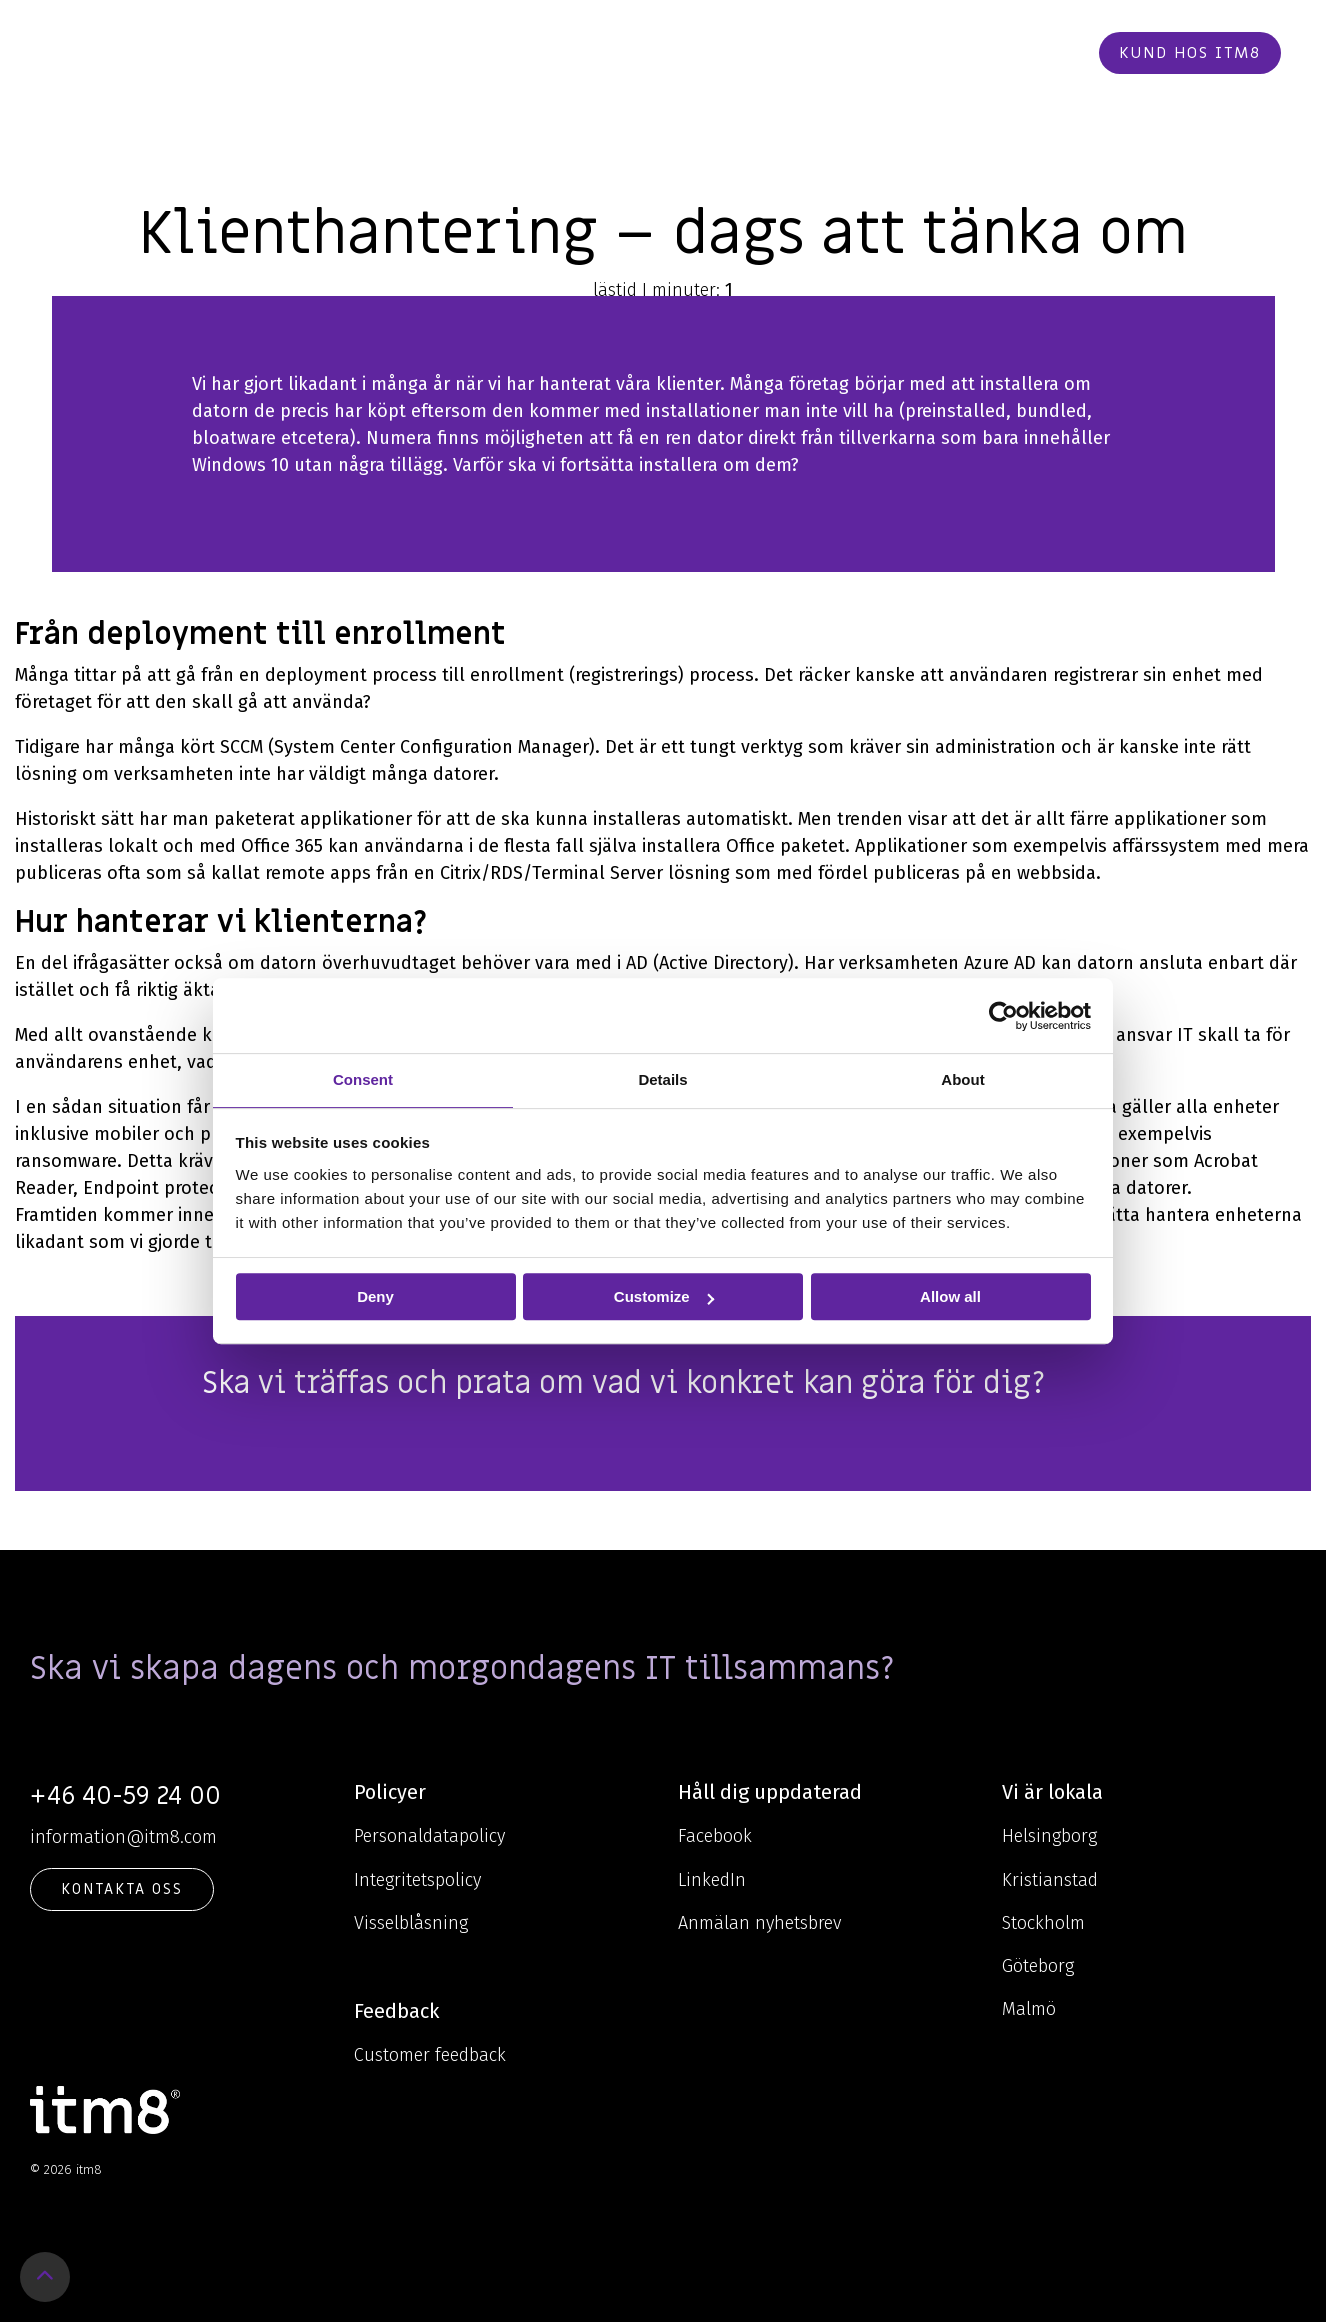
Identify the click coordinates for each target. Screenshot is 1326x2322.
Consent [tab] (363, 1079)
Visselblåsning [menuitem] (411, 1923)
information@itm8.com (123, 1837)
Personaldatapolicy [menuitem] (429, 1836)
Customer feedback (430, 2055)
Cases (759, 53)
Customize (664, 1296)
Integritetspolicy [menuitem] (417, 1880)
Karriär (838, 53)
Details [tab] (662, 1079)
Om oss (676, 53)
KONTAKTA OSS (122, 1889)
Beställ (1035, 53)
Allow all (950, 1296)
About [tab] (962, 1079)
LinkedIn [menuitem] (712, 1880)
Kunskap (573, 53)
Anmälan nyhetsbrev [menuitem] (759, 1923)
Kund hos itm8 (1190, 53)
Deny (375, 1296)
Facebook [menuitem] (715, 1836)
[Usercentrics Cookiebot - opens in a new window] (1003, 1016)
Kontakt (937, 53)
